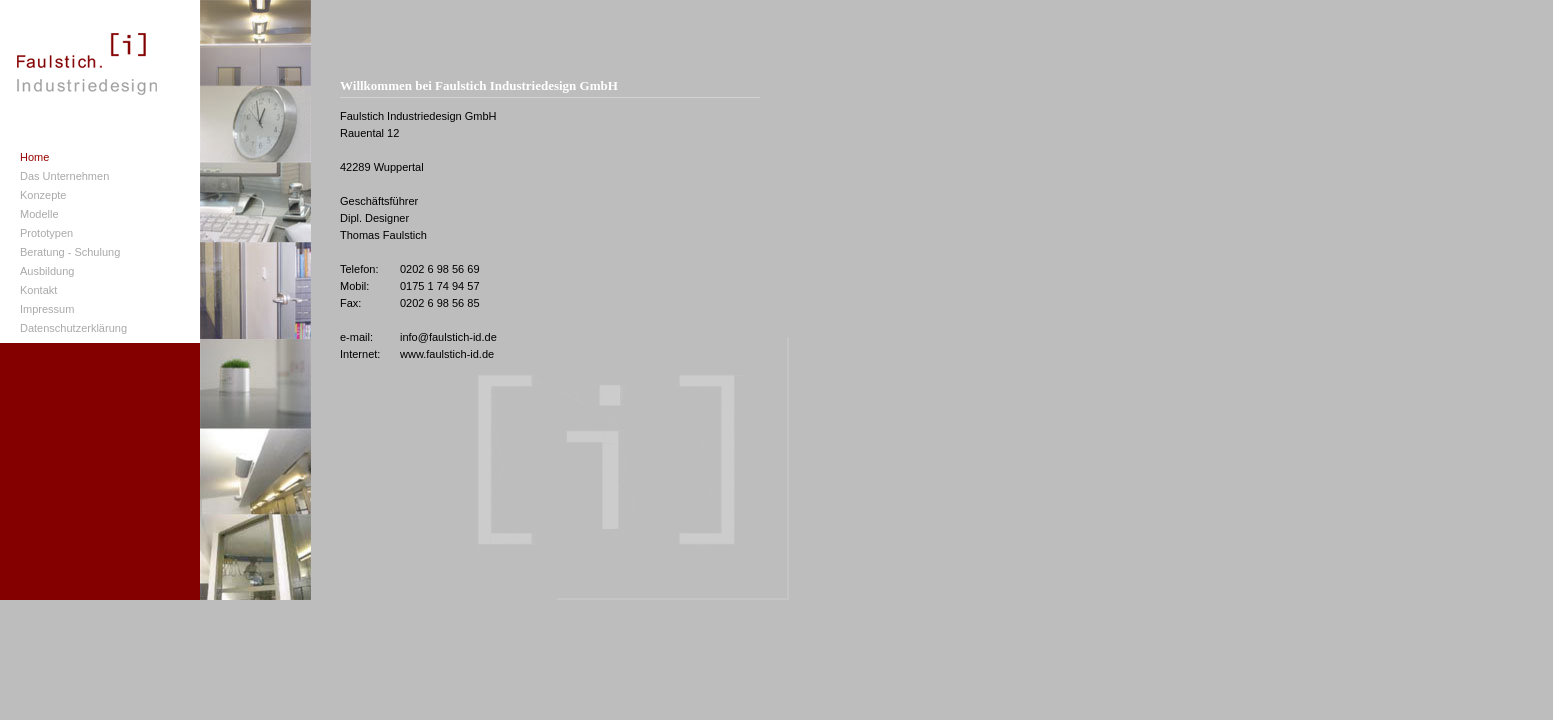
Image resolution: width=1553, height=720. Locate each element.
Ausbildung (47, 271)
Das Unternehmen (64, 176)
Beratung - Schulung (70, 252)
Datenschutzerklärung (73, 328)
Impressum (47, 309)
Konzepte (43, 195)
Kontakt (38, 290)
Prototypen (46, 233)
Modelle (39, 214)
